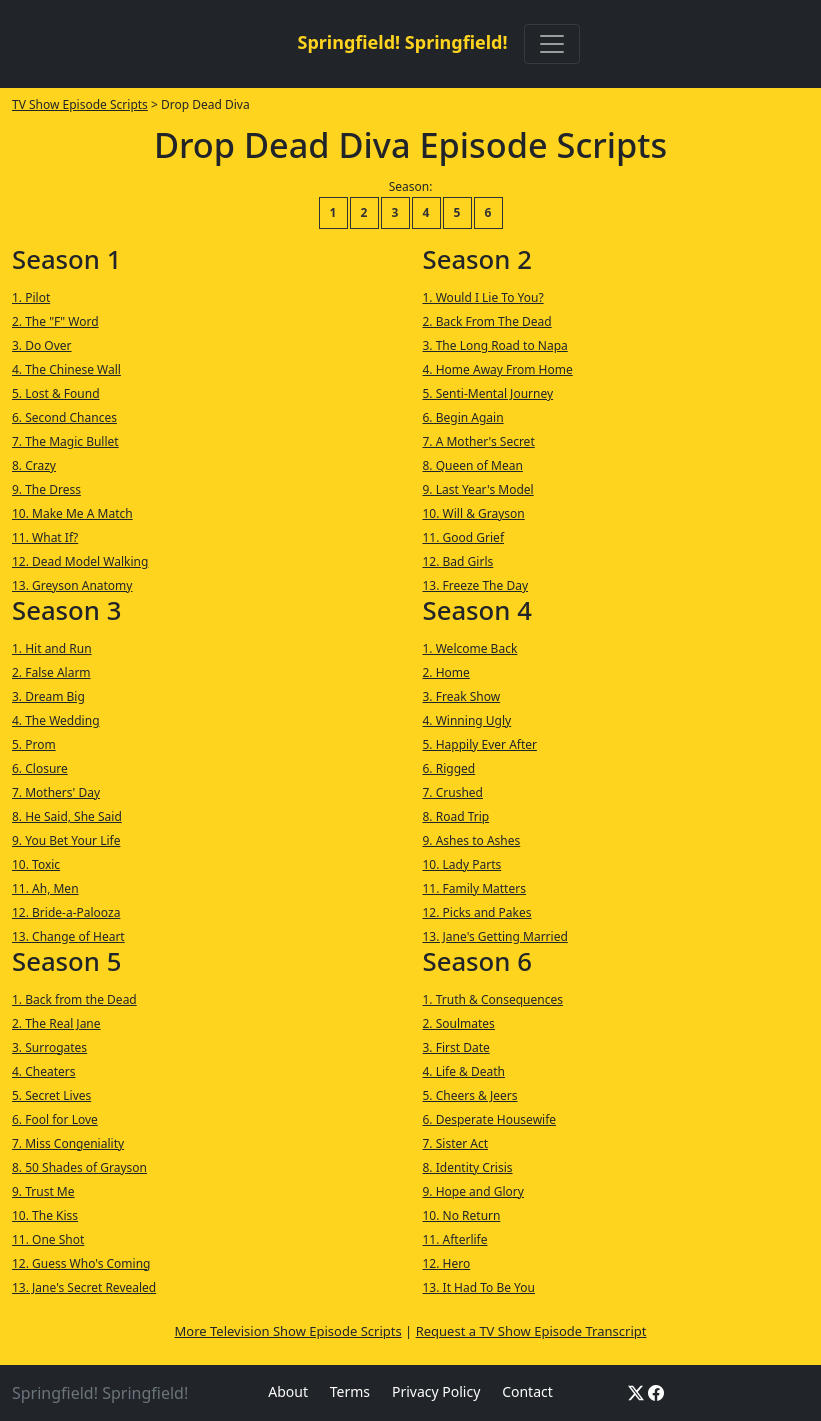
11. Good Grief (464, 537)
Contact (527, 1391)
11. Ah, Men (45, 888)
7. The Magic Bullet (65, 441)
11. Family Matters (474, 888)
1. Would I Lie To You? (483, 297)
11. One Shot (48, 1239)
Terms (350, 1391)
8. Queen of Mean (473, 465)
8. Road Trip (456, 816)
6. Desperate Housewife (490, 1119)
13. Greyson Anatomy (72, 585)
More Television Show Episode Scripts (288, 1331)
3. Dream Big (48, 696)
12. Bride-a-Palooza (66, 912)
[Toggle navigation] (552, 44)
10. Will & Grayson (474, 513)
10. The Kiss (45, 1215)
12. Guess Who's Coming (81, 1263)
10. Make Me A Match (72, 513)
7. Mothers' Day (56, 792)
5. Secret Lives (51, 1095)
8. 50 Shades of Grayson (79, 1167)
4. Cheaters (44, 1071)
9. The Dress (46, 489)
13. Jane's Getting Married (495, 936)
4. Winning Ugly (467, 720)
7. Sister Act (456, 1143)
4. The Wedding (56, 720)
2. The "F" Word (55, 321)
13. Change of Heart (68, 936)
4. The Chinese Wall (66, 369)
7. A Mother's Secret (479, 441)
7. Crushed (453, 792)
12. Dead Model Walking (80, 561)
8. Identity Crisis (468, 1167)
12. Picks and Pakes (477, 912)
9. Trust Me (43, 1191)
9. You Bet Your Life (66, 840)
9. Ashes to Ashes (472, 840)
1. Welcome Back (470, 648)
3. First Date (456, 1047)
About (288, 1391)
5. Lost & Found (56, 393)
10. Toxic (36, 864)
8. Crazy (34, 465)
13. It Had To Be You (479, 1287)
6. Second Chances (64, 417)
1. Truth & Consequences (493, 999)
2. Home (446, 672)
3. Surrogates (49, 1047)
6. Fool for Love (55, 1119)
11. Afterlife (455, 1239)
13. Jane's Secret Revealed (84, 1287)
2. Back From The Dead (487, 321)
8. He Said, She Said (67, 816)
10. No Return (462, 1215)
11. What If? (45, 537)
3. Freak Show (462, 696)
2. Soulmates (459, 1023)
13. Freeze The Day (476, 585)
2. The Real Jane (56, 1023)
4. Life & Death (464, 1071)
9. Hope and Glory (473, 1191)
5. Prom (34, 744)
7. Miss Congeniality (68, 1143)
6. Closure (40, 768)
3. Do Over (42, 345)
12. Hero (447, 1263)
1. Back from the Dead (74, 999)
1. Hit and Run (52, 648)
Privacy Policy (436, 1391)
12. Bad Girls (458, 561)
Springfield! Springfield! (402, 42)
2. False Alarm (51, 672)
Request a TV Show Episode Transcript (531, 1331)
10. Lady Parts (462, 864)
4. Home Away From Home (498, 369)
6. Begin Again (463, 417)
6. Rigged (449, 768)
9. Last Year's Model (478, 489)
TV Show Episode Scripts (80, 104)
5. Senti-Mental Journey (488, 393)
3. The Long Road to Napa (495, 345)
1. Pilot (31, 297)
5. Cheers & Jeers (470, 1095)
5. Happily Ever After (480, 744)
